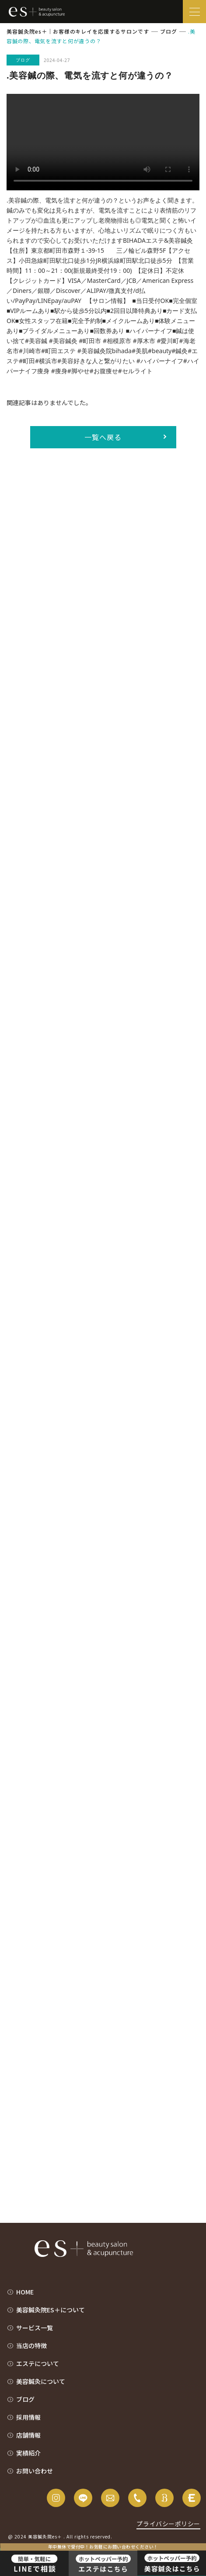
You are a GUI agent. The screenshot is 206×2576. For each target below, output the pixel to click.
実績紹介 (28, 2453)
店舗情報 (28, 2435)
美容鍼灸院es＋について (50, 2309)
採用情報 (28, 2417)
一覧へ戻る (103, 437)
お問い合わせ (34, 2470)
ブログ (25, 2399)
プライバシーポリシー (168, 2523)
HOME (25, 2291)
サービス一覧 (34, 2327)
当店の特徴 (31, 2345)
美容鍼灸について (40, 2381)
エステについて (37, 2363)
